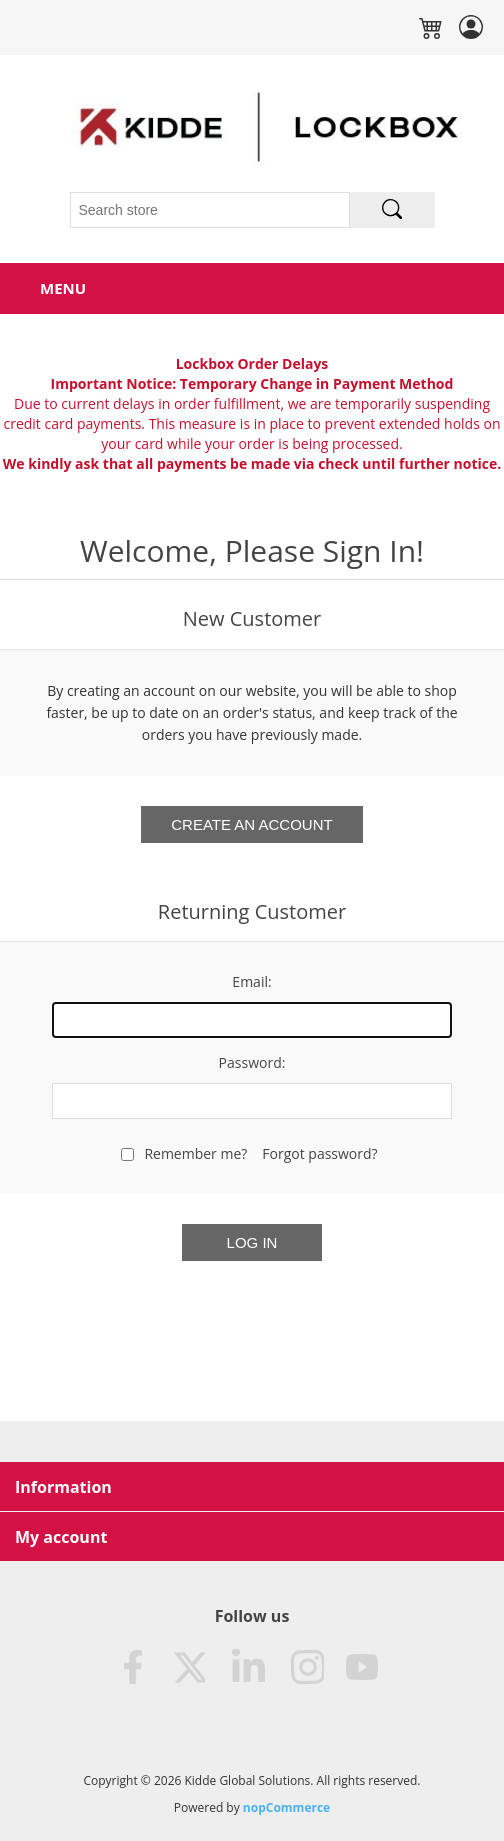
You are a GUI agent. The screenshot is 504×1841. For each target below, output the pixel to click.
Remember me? (195, 1153)
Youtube (363, 1668)
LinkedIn (247, 1668)
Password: (252, 1062)
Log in (252, 1242)
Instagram (305, 1668)
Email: (251, 981)
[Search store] (210, 210)
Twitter (189, 1668)
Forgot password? (319, 1153)
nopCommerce (286, 1807)
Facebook (131, 1668)
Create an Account (251, 824)
